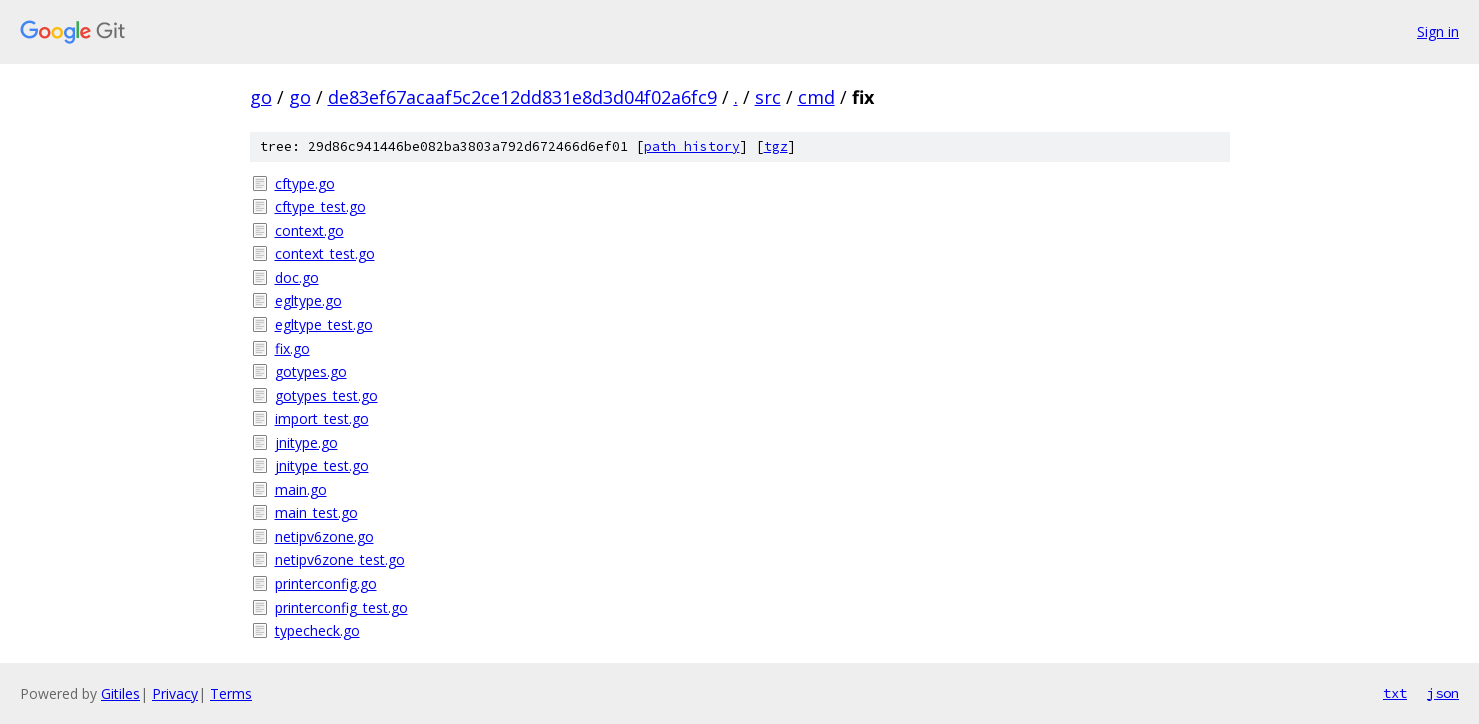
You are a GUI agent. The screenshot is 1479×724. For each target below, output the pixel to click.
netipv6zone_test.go (340, 559)
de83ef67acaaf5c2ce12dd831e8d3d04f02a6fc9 (522, 97)
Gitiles (120, 693)
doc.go (297, 277)
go (261, 97)
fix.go (292, 348)
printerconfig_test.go (341, 607)
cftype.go (305, 183)
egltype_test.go (324, 324)
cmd (816, 97)
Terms (231, 693)
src (768, 97)
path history (692, 146)
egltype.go (308, 300)
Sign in (1438, 31)
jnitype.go (306, 442)
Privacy (175, 693)
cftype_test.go (320, 206)
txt (1395, 693)
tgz (776, 146)
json (1443, 693)
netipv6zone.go (324, 536)
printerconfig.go (326, 583)
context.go (309, 230)
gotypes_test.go (326, 395)
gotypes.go (311, 371)
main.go (301, 489)
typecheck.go (317, 630)
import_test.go (322, 418)
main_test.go (316, 512)
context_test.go (325, 253)
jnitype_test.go (322, 465)
